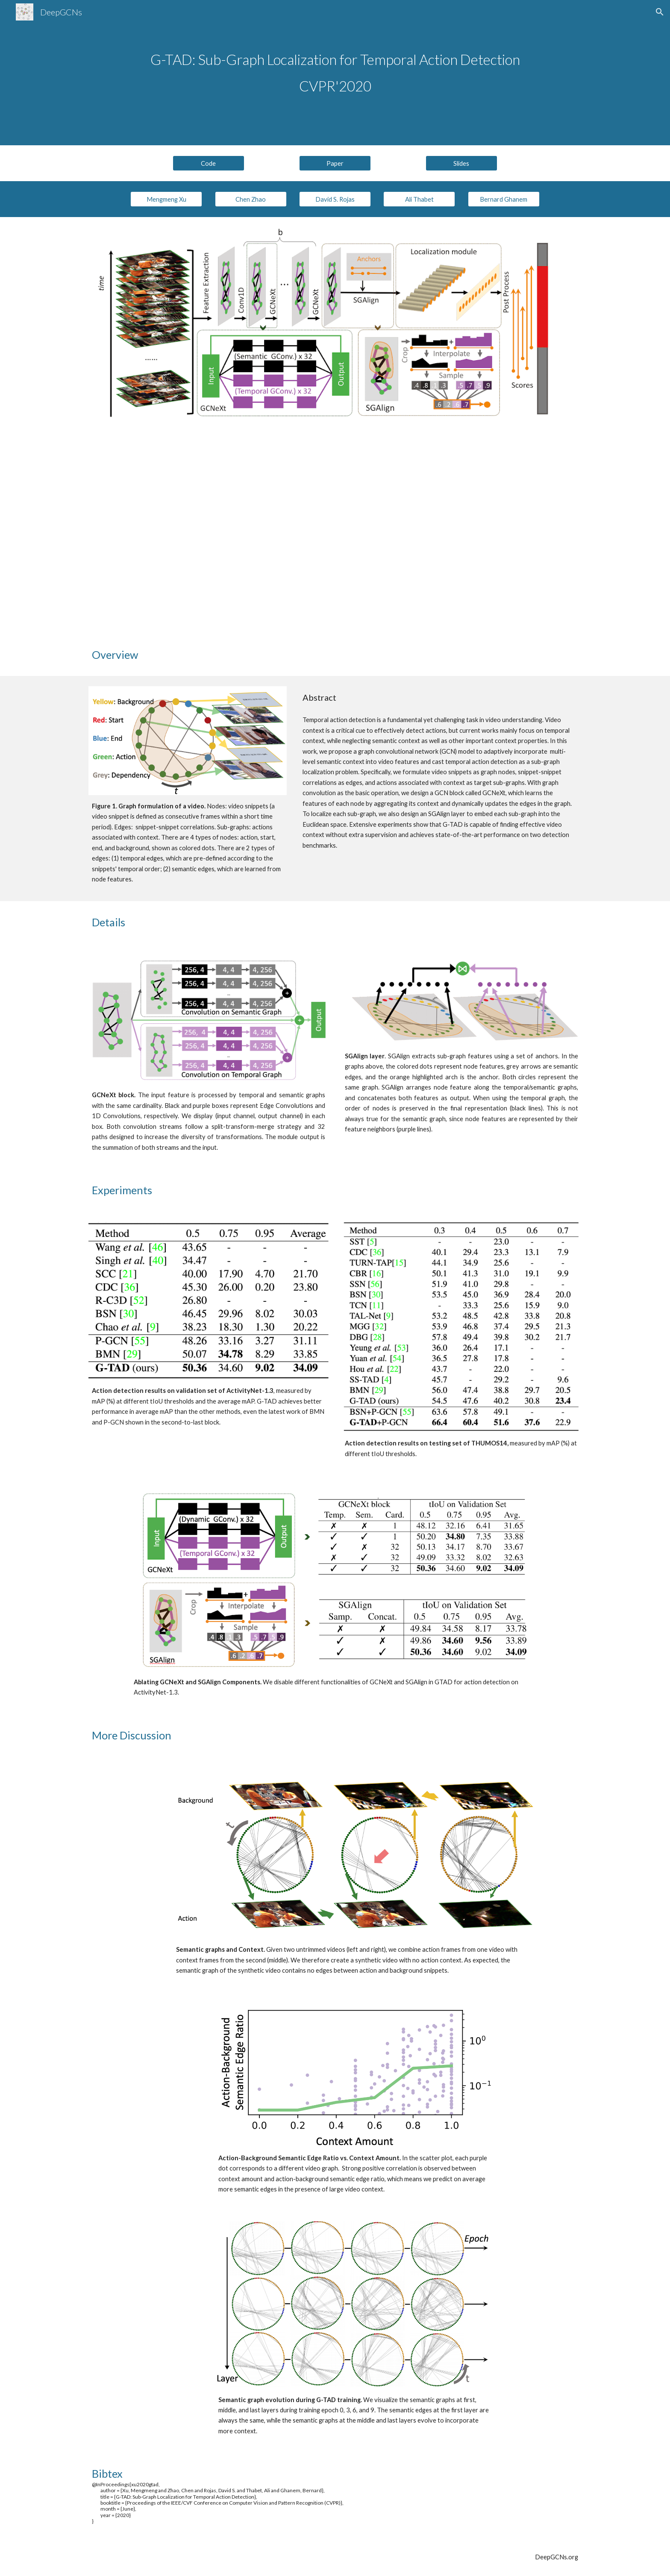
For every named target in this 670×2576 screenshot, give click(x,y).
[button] (659, 12)
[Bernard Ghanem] (503, 199)
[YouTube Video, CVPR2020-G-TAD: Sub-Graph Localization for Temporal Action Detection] (335, 533)
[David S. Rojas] (335, 199)
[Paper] (335, 163)
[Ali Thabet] (419, 199)
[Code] (208, 163)
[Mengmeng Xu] (166, 199)
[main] (335, 72)
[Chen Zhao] (250, 199)
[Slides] (461, 163)
